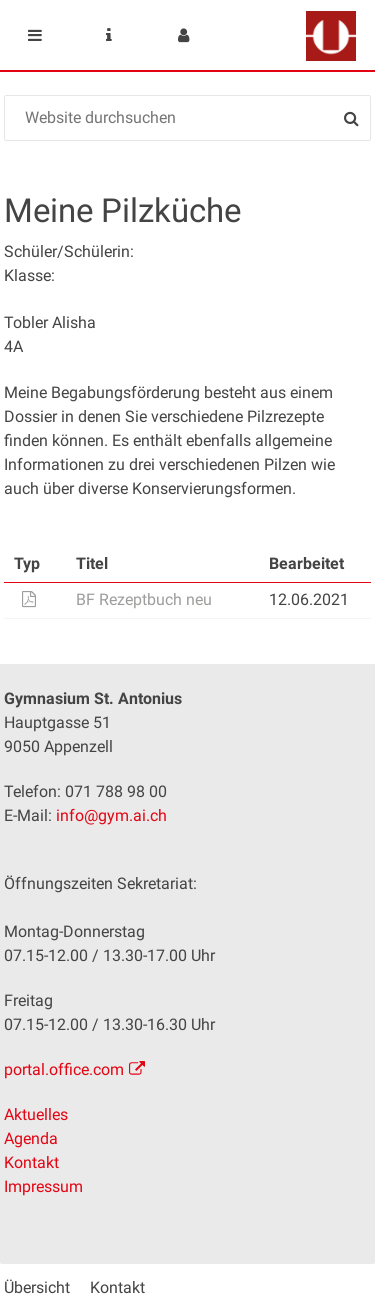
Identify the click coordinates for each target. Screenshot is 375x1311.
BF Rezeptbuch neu (144, 599)
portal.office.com (64, 1069)
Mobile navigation (35, 35)
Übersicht (37, 1287)
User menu (183, 35)
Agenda (31, 1138)
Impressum (43, 1186)
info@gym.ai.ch (111, 815)
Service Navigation (109, 35)
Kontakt (31, 1162)
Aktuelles (36, 1114)
